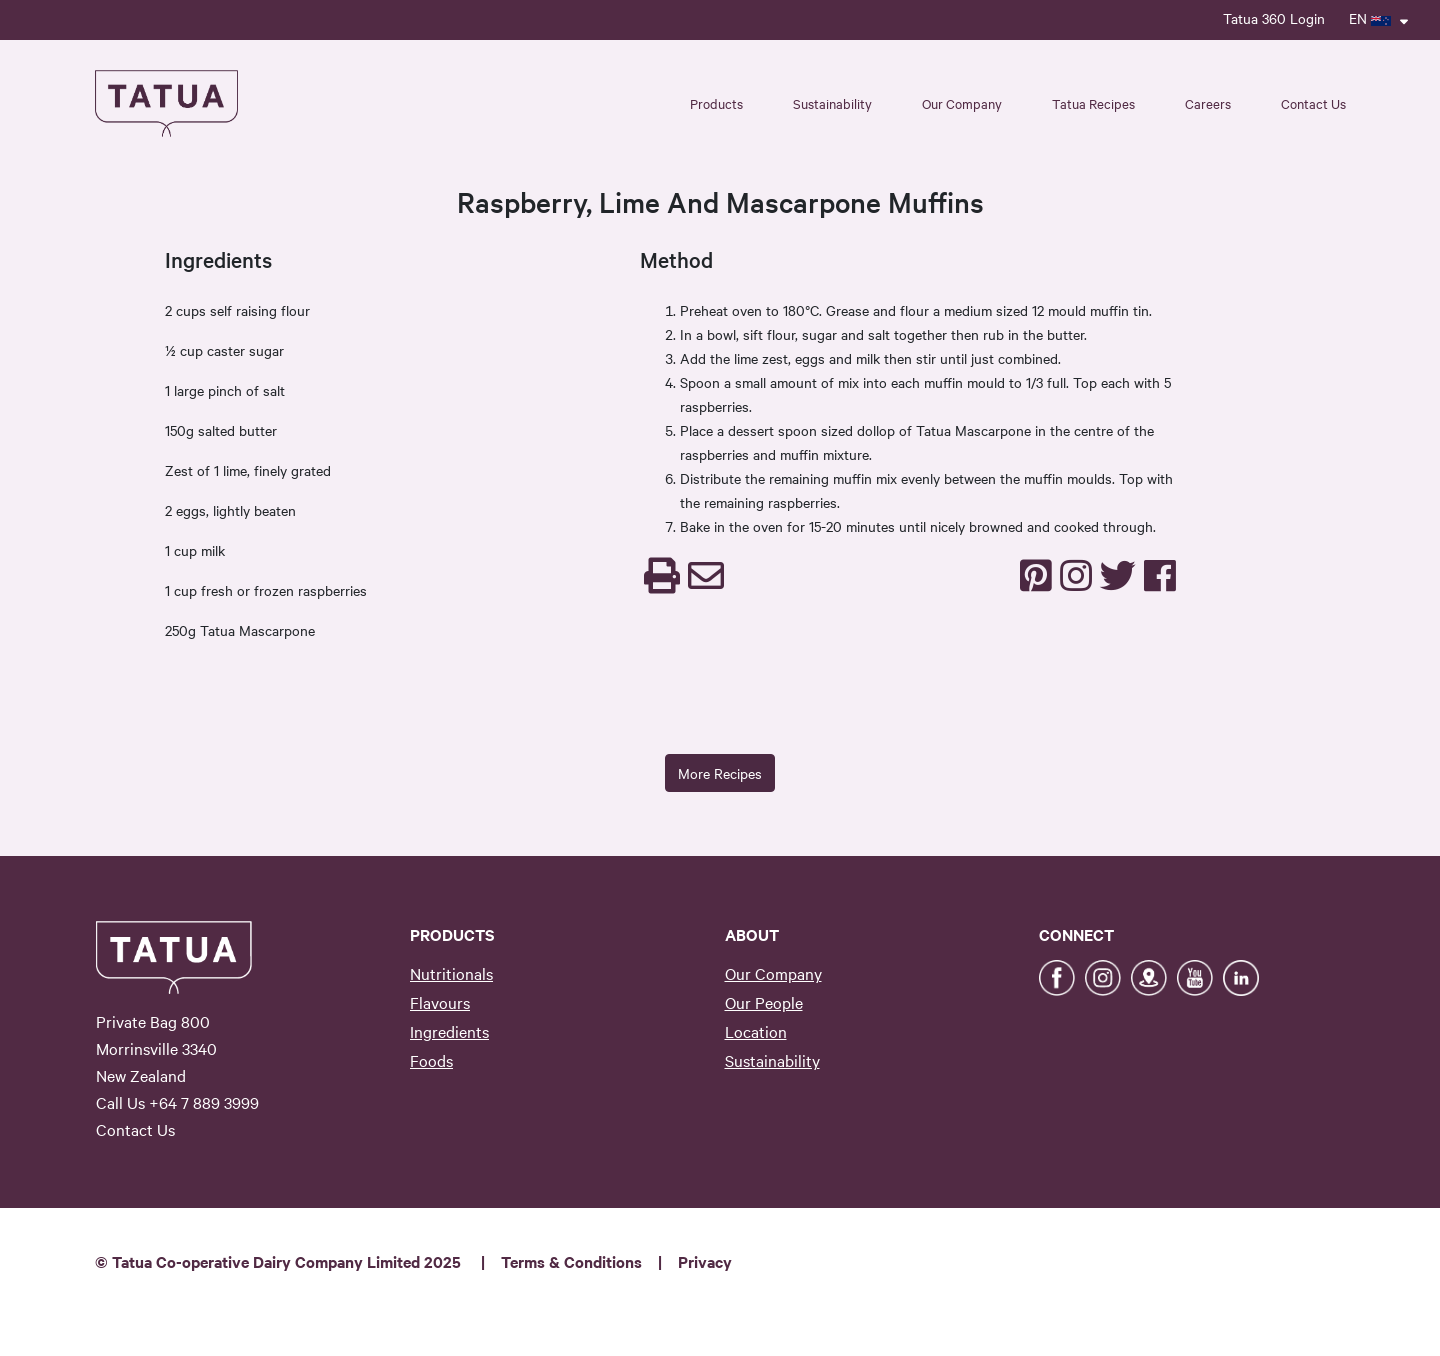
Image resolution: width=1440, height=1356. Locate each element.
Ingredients (449, 1031)
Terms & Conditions (571, 1261)
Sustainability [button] (832, 103)
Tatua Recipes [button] (1093, 103)
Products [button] (716, 103)
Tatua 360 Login (1274, 18)
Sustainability (772, 1060)
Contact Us (1313, 103)
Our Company (773, 973)
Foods (431, 1060)
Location (756, 1031)
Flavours (440, 1002)
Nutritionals (451, 973)
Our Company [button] (962, 103)
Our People (764, 1002)
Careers (1208, 103)
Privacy (705, 1261)
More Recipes (720, 773)
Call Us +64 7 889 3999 (177, 1102)
